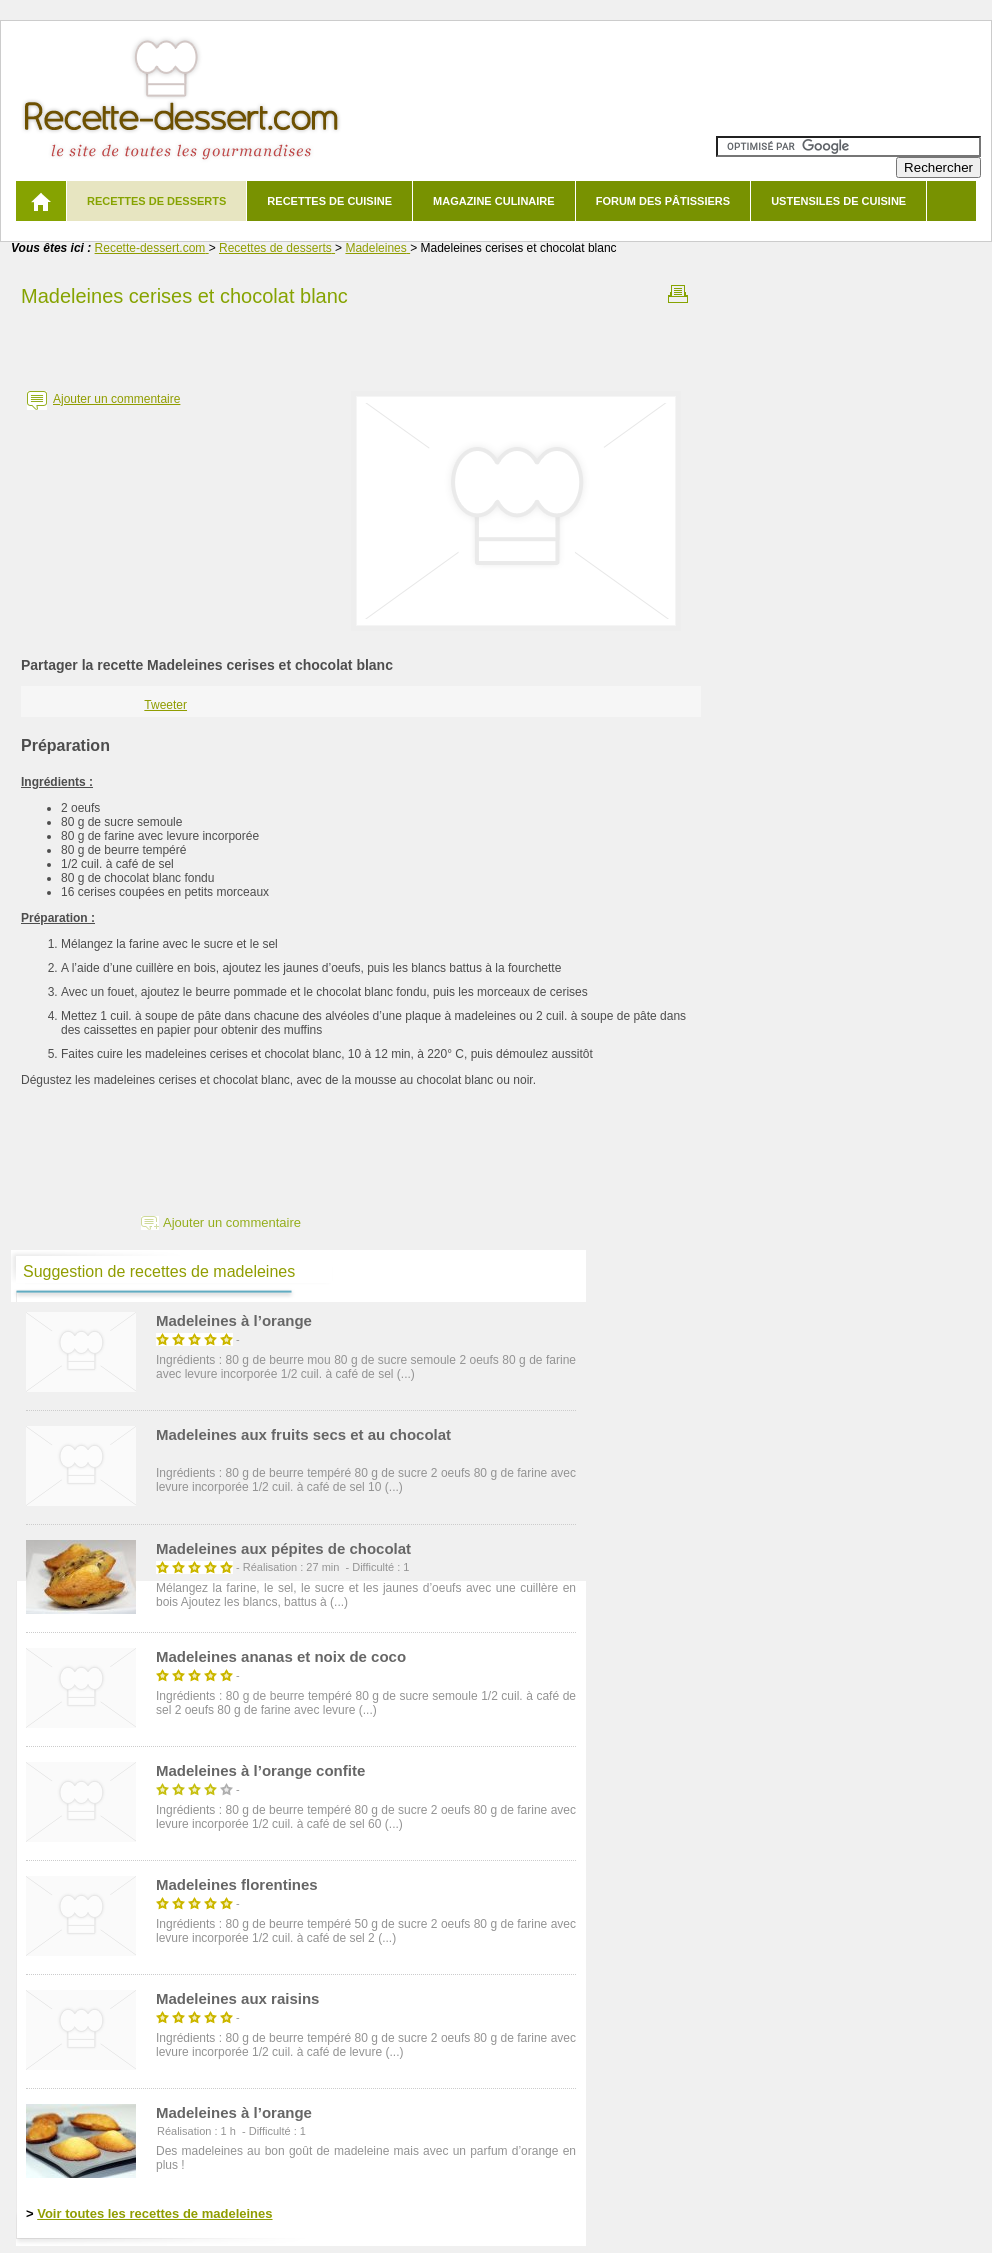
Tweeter (165, 705)
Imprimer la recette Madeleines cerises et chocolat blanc (678, 294)
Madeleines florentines (237, 1884)
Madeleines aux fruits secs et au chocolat (303, 1434)
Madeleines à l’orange (234, 1320)
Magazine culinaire (494, 201)
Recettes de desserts (156, 201)
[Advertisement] (361, 343)
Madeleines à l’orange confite (260, 1770)
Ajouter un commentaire (116, 399)
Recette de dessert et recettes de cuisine (181, 99)
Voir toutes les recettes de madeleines (154, 2213)
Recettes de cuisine (329, 201)
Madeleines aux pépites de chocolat (283, 1548)
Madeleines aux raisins (237, 1998)
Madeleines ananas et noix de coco (281, 1656)
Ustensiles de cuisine (838, 201)
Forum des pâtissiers (663, 201)
